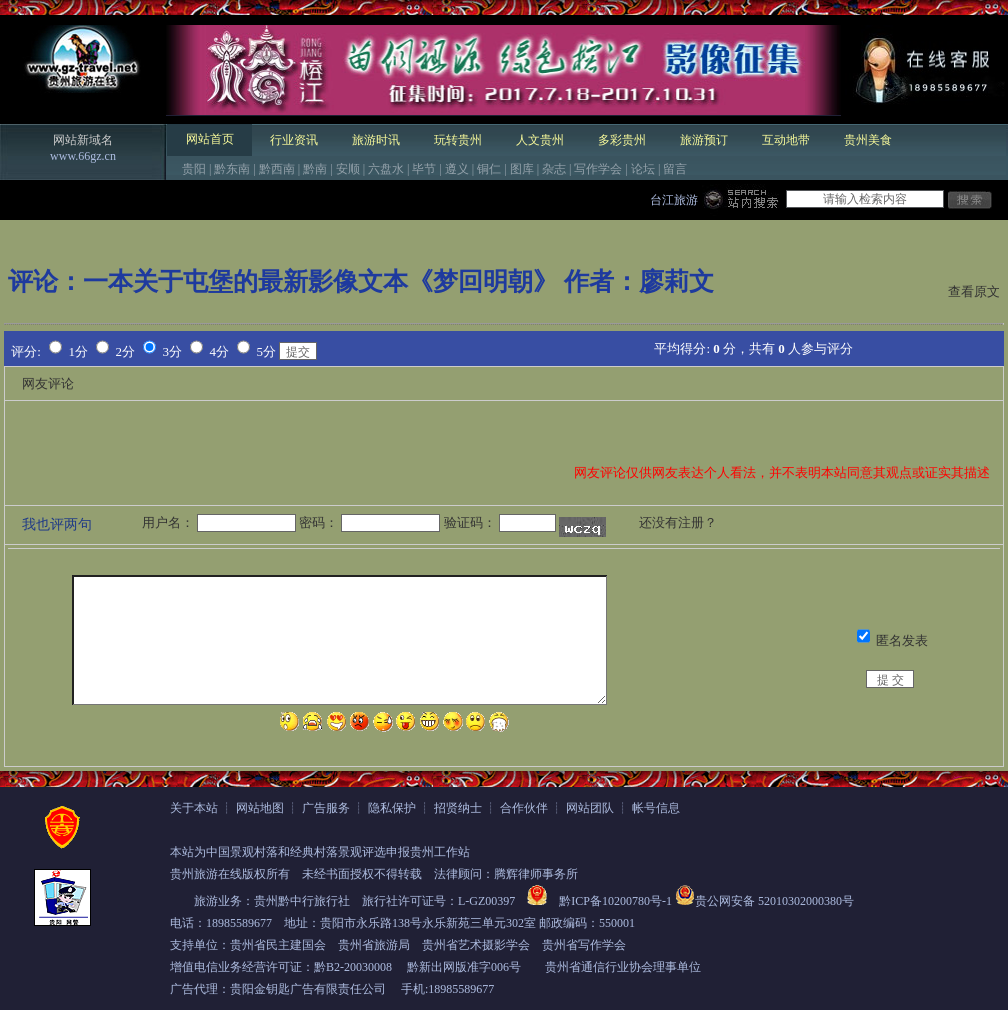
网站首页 (210, 139)
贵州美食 (868, 140)
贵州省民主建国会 (278, 945)
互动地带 (786, 140)
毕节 (424, 169)
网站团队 (590, 808)
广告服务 (326, 808)
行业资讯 (294, 140)
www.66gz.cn (83, 156)
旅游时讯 (376, 140)
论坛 (643, 169)
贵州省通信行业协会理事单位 (623, 967)
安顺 (348, 169)
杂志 (554, 169)
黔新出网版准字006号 (464, 967)
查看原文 (974, 291)
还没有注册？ (678, 522)
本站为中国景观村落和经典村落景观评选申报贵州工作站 (320, 852)
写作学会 (598, 169)
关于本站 (194, 808)
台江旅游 (674, 200)
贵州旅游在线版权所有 (230, 874)
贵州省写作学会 (584, 945)
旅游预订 (704, 140)
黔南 (315, 169)
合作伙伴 (524, 808)
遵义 (457, 169)
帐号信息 (656, 808)
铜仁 (489, 169)
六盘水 (386, 169)
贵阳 (194, 169)
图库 (522, 169)
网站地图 (260, 808)
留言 (675, 169)
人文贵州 (540, 140)
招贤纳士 (458, 808)
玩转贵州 (458, 140)
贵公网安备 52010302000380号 (774, 901)
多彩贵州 (622, 140)
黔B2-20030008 (353, 967)
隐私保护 (392, 808)
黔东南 (232, 169)
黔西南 (277, 169)
